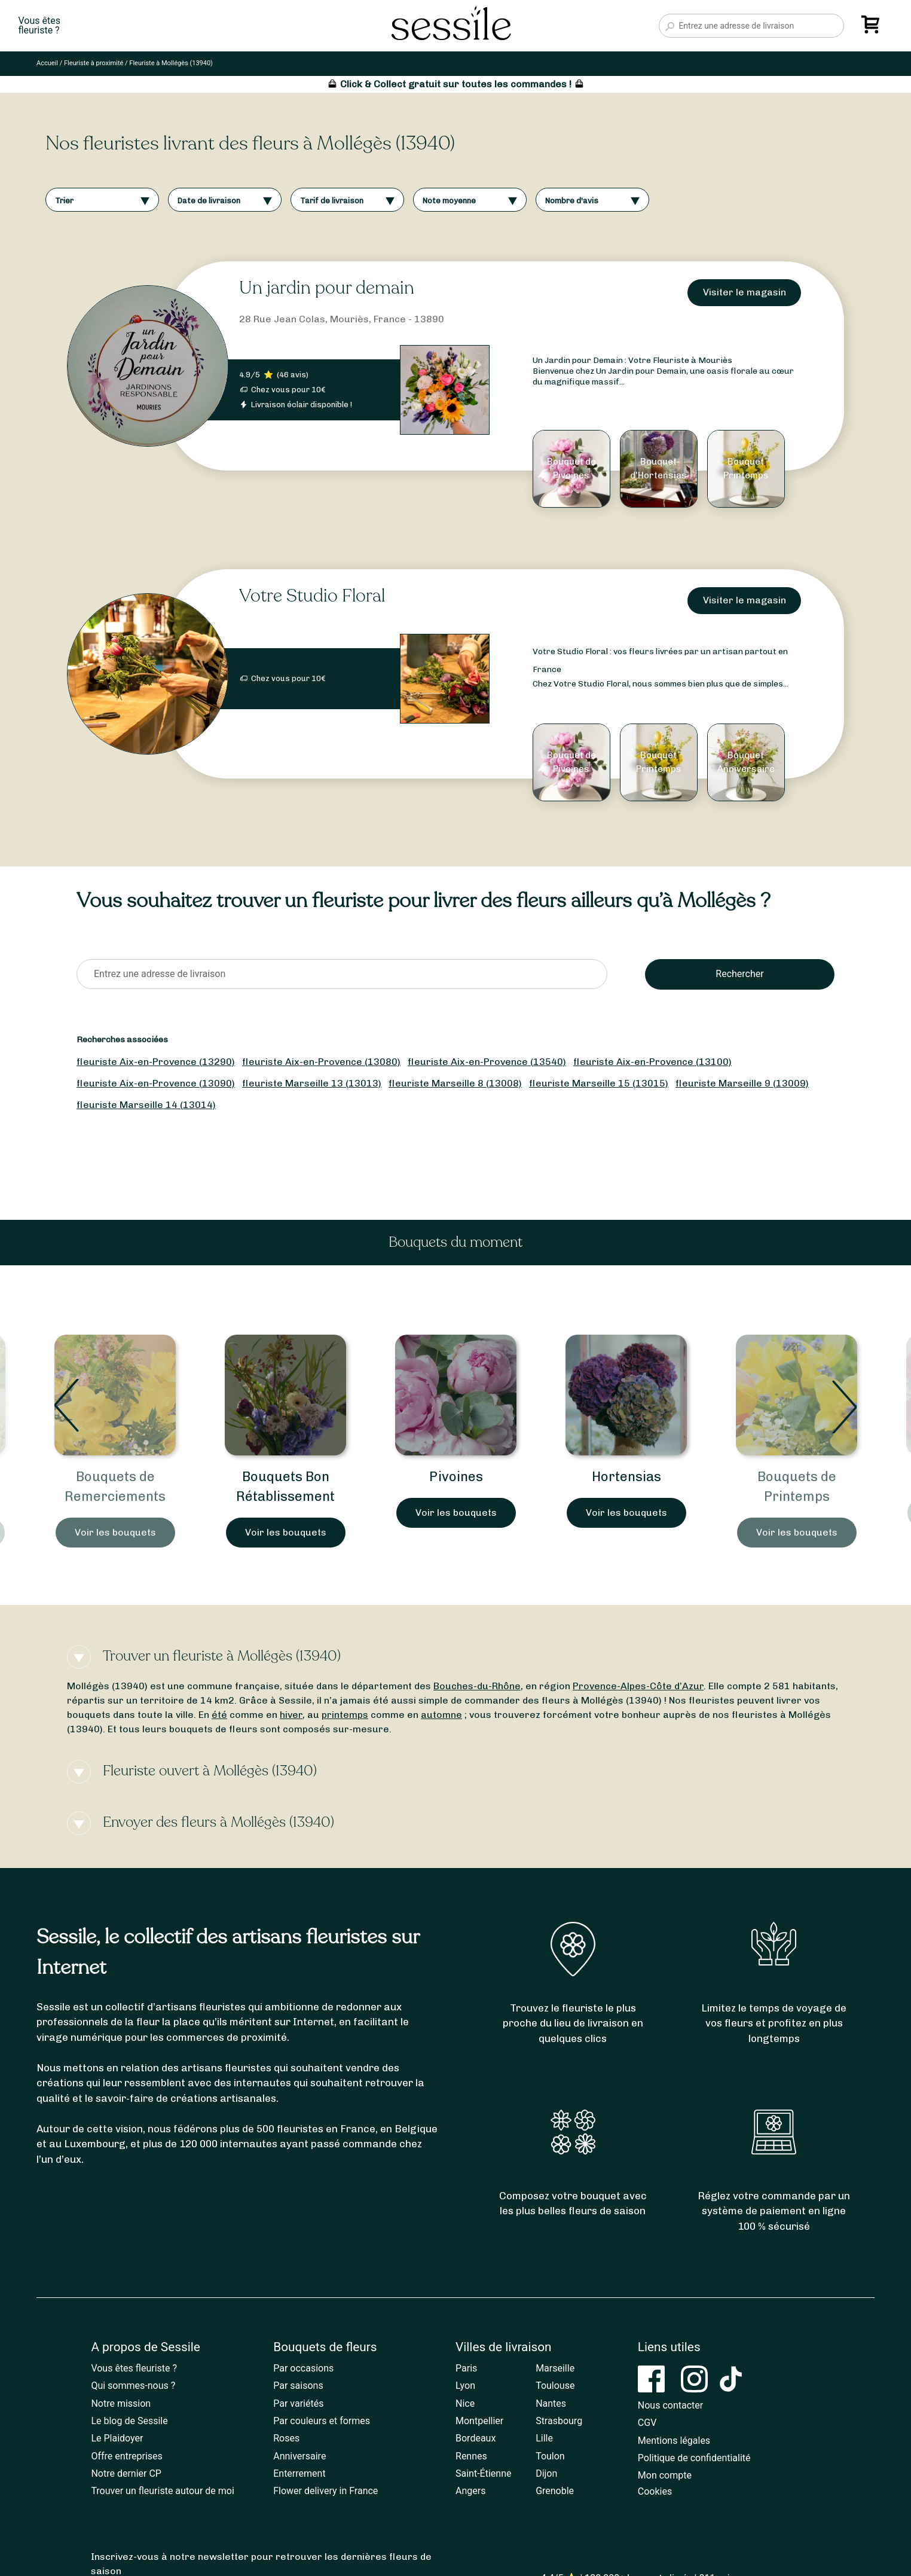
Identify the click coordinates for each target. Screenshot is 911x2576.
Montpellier (479, 2421)
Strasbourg (559, 2421)
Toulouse (555, 2385)
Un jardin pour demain (326, 288)
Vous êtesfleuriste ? (39, 25)
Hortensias (626, 1477)
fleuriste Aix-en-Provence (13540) (487, 1061)
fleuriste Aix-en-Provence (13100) (652, 1061)
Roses (286, 2438)
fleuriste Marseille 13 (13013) (311, 1083)
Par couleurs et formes (321, 2421)
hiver (291, 1714)
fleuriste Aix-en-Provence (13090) (156, 1083)
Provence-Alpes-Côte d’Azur (638, 1686)
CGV (647, 2422)
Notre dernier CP (126, 2473)
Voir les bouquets (115, 1532)
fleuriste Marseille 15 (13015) (598, 1083)
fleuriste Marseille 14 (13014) (146, 1104)
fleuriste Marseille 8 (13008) (455, 1083)
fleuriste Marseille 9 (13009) (742, 1083)
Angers (470, 2490)
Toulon (550, 2456)
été (219, 1714)
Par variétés (298, 2403)
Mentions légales (674, 2440)
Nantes (551, 2403)
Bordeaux (476, 2438)
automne (441, 1714)
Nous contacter (670, 2405)
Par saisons (298, 2385)
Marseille (555, 2368)
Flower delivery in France (325, 2490)
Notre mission (121, 2403)
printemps (345, 1714)
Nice (465, 2403)
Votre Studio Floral (312, 596)
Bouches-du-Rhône (477, 1686)
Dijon (546, 2473)
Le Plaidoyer (117, 2438)
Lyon (465, 2385)
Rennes (471, 2456)
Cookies (655, 2491)
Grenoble (555, 2490)
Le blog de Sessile (129, 2421)
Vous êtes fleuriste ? (134, 2368)
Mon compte (665, 2475)
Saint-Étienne (483, 2473)
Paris (466, 2368)
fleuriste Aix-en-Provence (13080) (321, 1061)
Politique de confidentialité (694, 2458)
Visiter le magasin (744, 292)
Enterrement (299, 2473)
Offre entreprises (126, 2456)
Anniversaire (299, 2456)
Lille (544, 2438)
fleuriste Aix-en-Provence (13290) (156, 1061)
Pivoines (456, 1477)
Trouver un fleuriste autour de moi (162, 2490)
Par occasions (303, 2368)
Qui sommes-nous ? (133, 2385)
